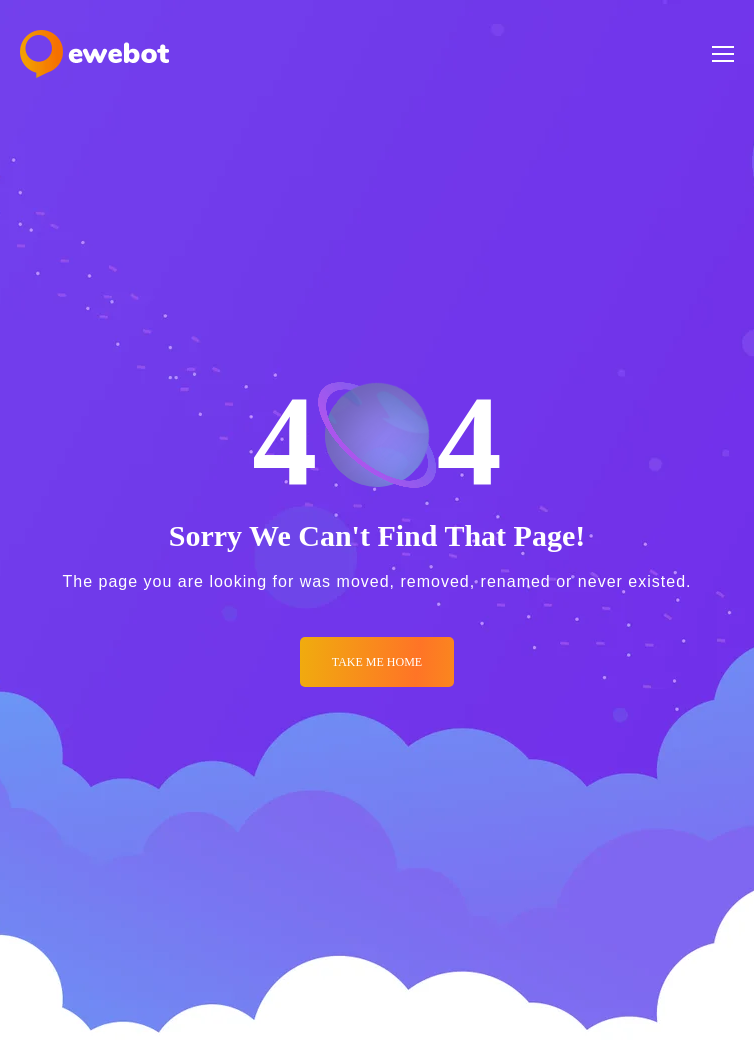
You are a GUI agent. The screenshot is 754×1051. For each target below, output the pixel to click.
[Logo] (94, 54)
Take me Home (377, 662)
